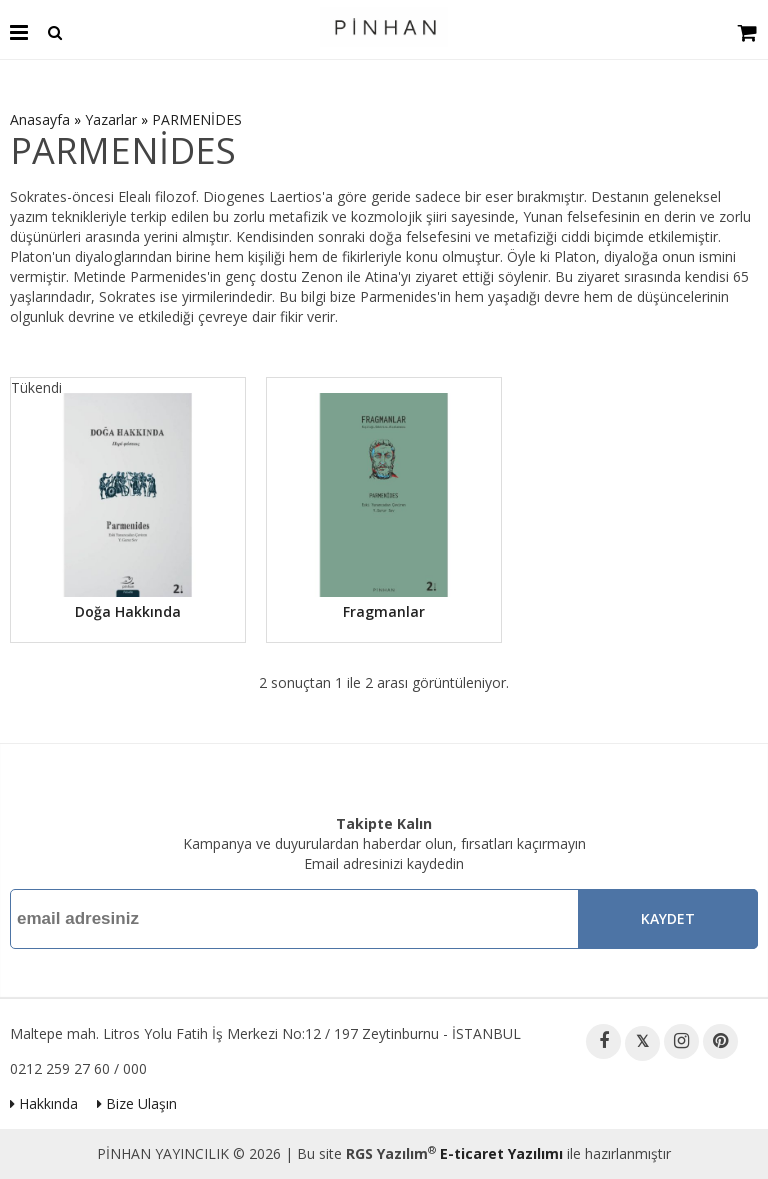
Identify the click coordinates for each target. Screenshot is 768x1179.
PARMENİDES (197, 119)
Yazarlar (111, 119)
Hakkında (44, 1103)
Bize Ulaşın (137, 1103)
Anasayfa (40, 119)
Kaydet (668, 918)
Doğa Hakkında (128, 611)
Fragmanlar (384, 611)
